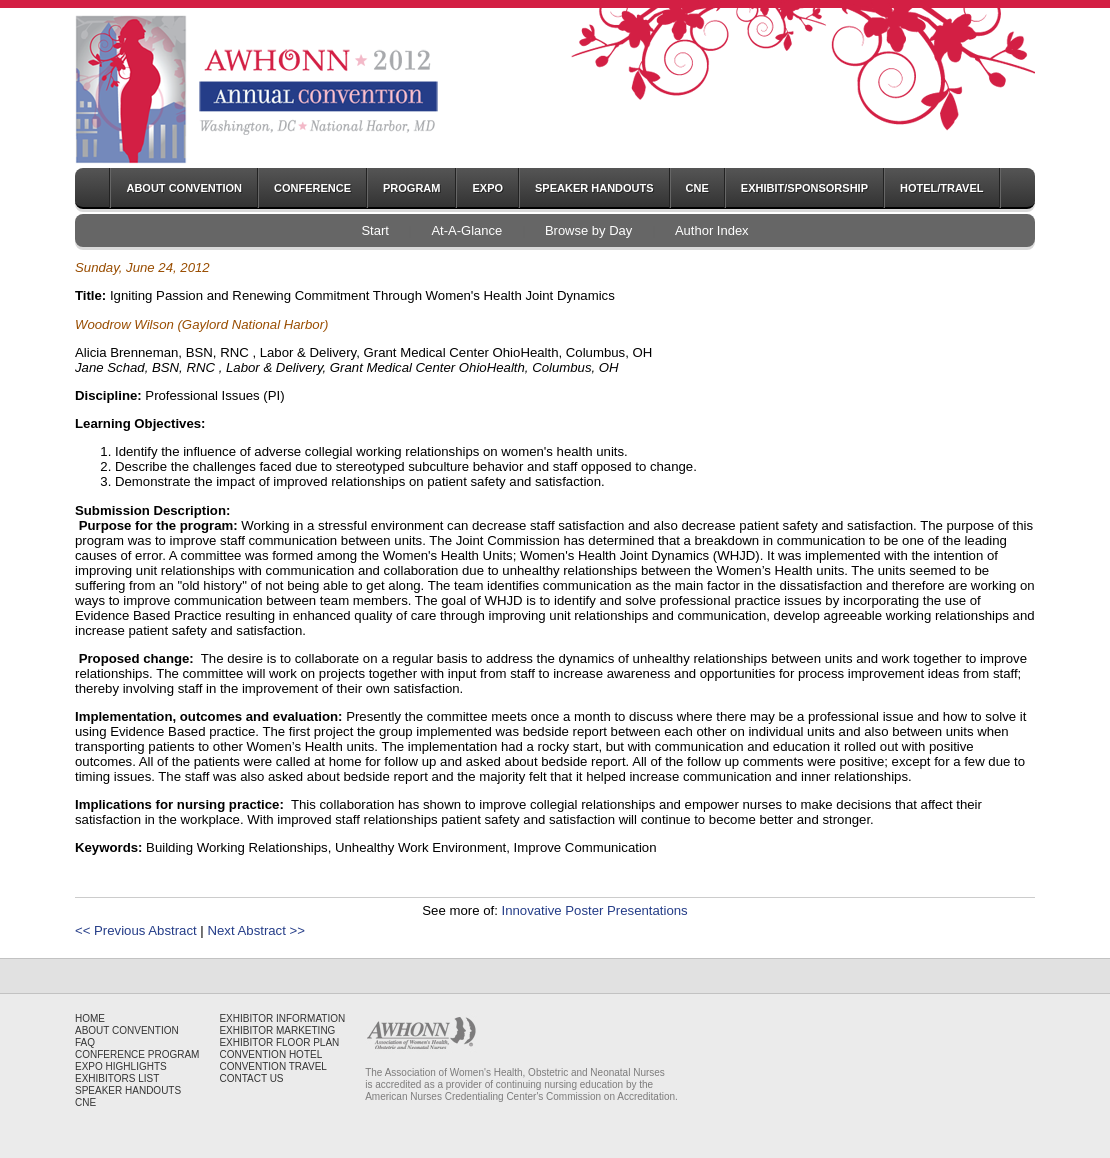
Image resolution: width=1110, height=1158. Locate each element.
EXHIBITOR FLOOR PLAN (279, 1042)
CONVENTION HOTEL (270, 1054)
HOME (90, 1018)
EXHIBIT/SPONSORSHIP (804, 188)
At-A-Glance (466, 230)
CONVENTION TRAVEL (272, 1066)
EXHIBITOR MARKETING (277, 1030)
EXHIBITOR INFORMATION (282, 1018)
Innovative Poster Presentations (594, 910)
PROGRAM (411, 188)
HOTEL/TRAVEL (942, 188)
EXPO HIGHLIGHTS (121, 1066)
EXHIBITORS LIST (117, 1078)
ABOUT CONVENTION (184, 188)
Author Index (712, 230)
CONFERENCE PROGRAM (137, 1054)
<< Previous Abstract (136, 930)
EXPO (487, 188)
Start (374, 230)
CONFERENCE (312, 188)
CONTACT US (251, 1078)
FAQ (85, 1042)
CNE (697, 188)
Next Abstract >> (256, 930)
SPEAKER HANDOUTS (594, 188)
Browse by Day (588, 230)
